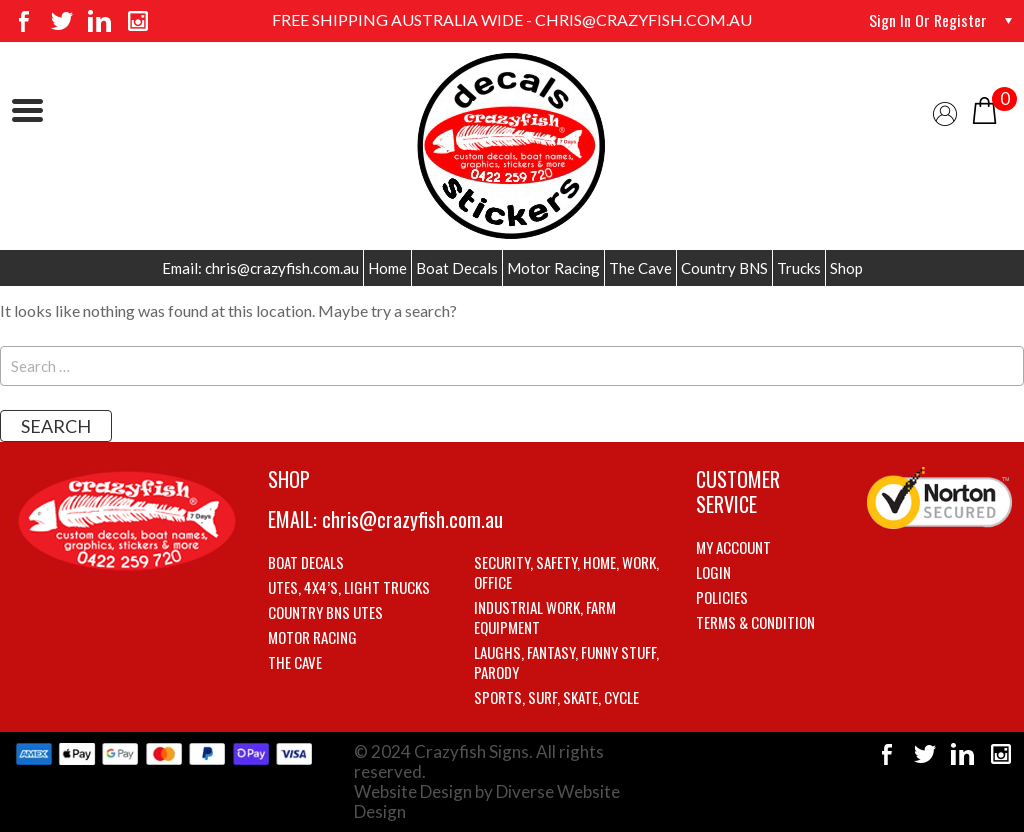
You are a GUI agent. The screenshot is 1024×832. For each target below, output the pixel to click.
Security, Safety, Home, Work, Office (566, 572)
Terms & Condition (755, 622)
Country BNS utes (325, 612)
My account (733, 547)
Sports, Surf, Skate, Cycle (556, 697)
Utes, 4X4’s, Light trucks (349, 587)
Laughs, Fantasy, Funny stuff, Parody (566, 662)
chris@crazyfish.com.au (412, 519)
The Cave (640, 268)
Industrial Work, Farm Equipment (545, 617)
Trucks (799, 268)
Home (387, 268)
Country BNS (724, 268)
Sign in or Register (927, 20)
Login (713, 572)
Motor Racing (553, 268)
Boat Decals (457, 268)
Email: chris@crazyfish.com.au (260, 268)
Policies (722, 597)
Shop (846, 268)
